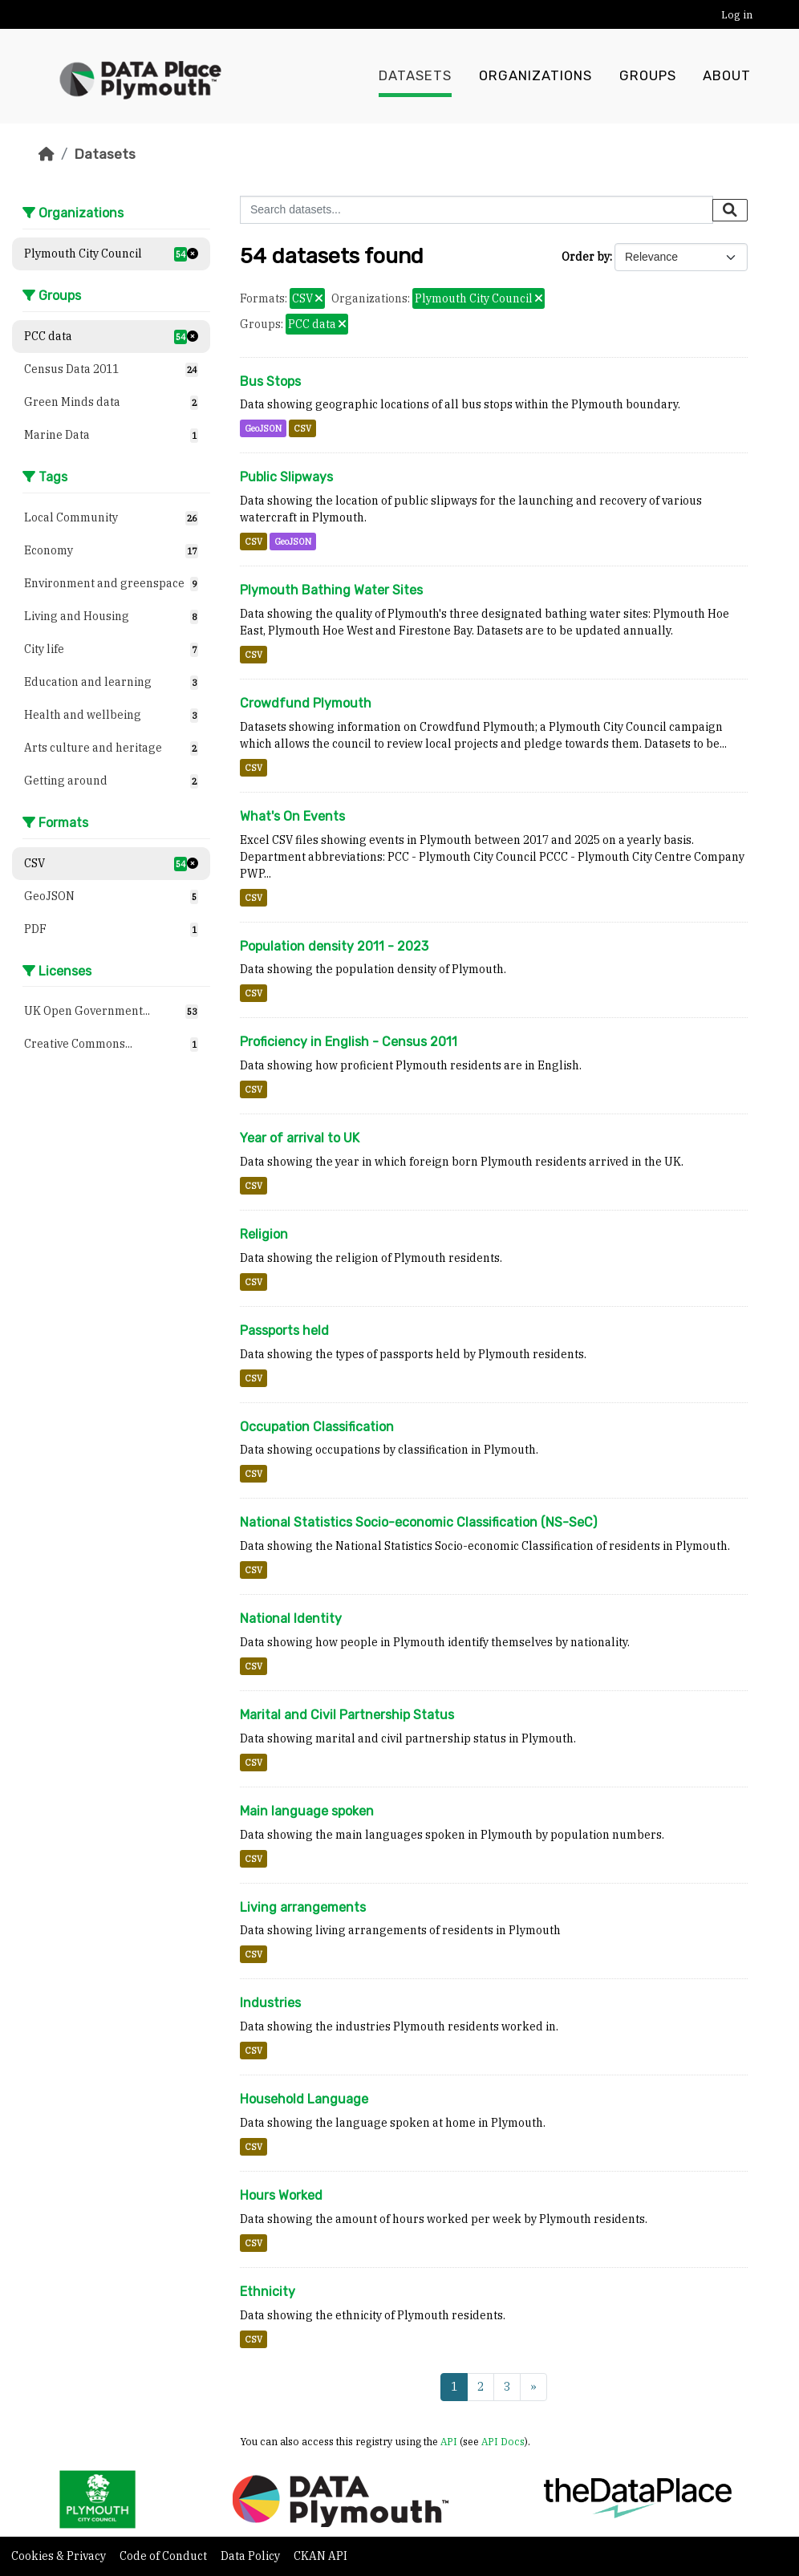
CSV (302, 428)
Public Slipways (286, 477)
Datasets (415, 76)
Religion (264, 1234)
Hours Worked (281, 2195)
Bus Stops (270, 381)
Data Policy (251, 2556)
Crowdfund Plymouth (305, 703)
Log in (736, 15)
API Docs (503, 2441)
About (727, 76)
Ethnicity (267, 2291)
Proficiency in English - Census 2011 (348, 1041)
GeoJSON (263, 428)
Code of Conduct (164, 2556)
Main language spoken (307, 1811)
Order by (586, 256)
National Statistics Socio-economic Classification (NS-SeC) (418, 1522)
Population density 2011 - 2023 (334, 946)
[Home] (47, 154)
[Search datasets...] (476, 210)
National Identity (291, 1618)
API (448, 2441)
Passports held (284, 1330)
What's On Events (292, 816)
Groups (647, 76)
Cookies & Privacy (59, 2556)
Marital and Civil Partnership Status (347, 1714)
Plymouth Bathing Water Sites (331, 590)
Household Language (304, 2099)
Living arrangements (303, 1907)
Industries (270, 2002)
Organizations (535, 76)
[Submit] (730, 210)
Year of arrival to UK (299, 1138)
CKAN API (320, 2556)
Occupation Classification (317, 1426)
